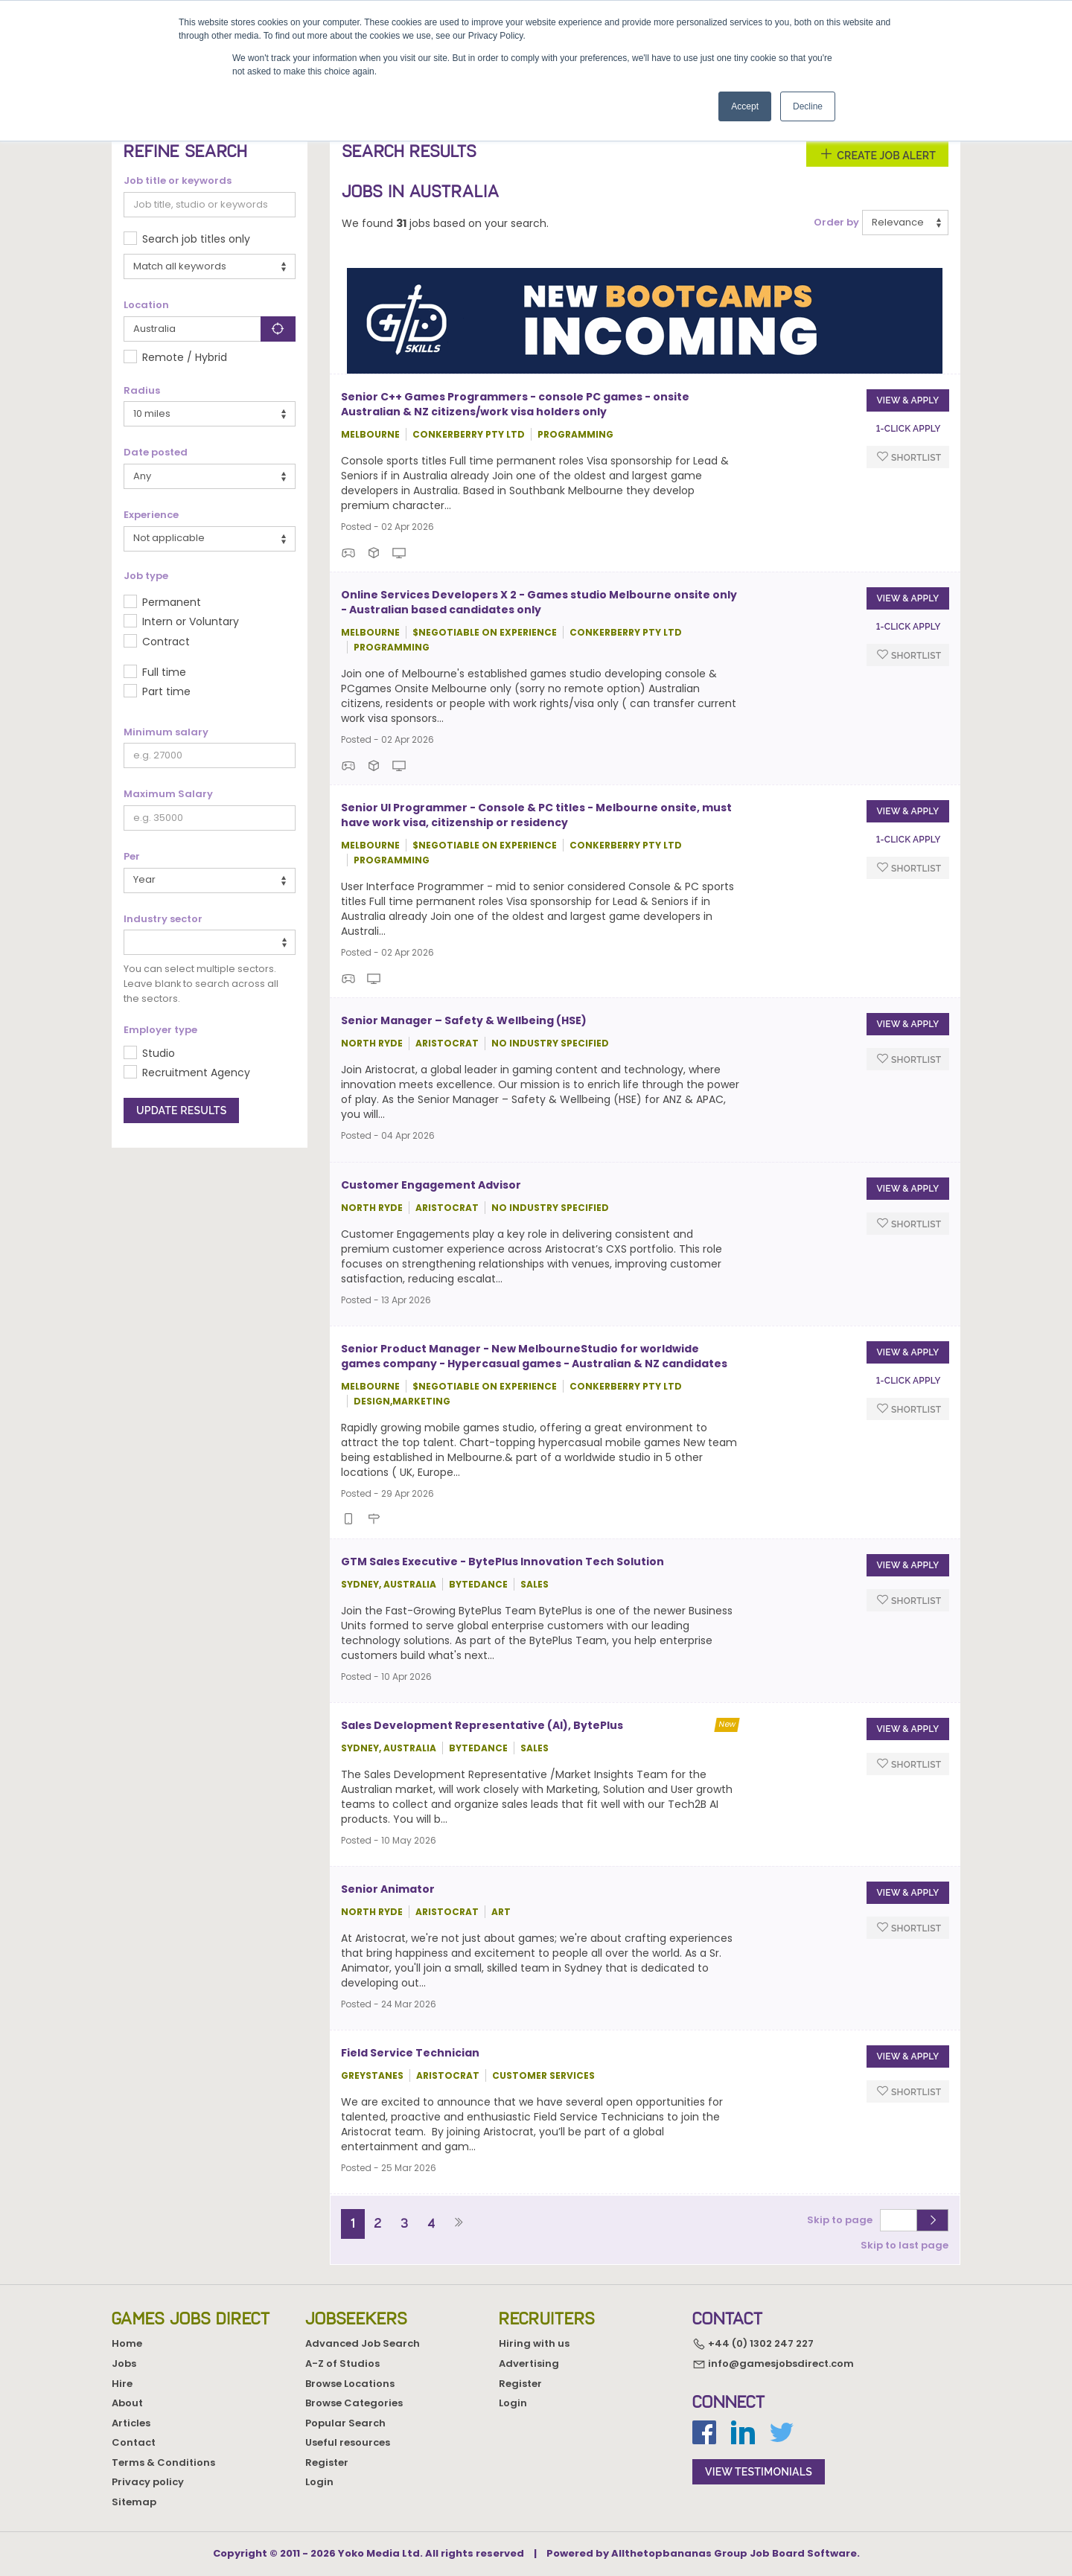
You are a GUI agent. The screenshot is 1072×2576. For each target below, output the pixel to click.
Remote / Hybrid (184, 357)
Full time (164, 672)
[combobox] (210, 942)
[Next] (458, 2223)
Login (319, 2482)
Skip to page (842, 2220)
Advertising (529, 2363)
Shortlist (909, 456)
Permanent (171, 602)
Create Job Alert (877, 154)
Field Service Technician (410, 2052)
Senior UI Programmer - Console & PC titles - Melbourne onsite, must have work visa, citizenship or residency (536, 815)
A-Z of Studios (342, 2363)
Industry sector (163, 919)
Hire (122, 2384)
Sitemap (134, 2502)
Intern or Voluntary (190, 621)
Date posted (156, 452)
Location (146, 305)
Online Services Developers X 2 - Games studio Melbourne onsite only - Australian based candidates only (539, 602)
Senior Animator (388, 1889)
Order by (836, 222)
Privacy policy (148, 2482)
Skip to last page (904, 2245)
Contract (166, 641)
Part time (166, 691)
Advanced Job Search (362, 2343)
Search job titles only (196, 238)
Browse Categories (354, 2403)
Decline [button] (808, 106)
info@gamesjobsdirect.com (773, 2363)
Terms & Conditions (163, 2462)
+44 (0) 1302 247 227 (753, 2344)
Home (127, 2343)
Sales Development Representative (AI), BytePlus (482, 1725)
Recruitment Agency (196, 1072)
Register (326, 2462)
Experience (151, 515)
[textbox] (132, 941)
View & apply (907, 400)
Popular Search (345, 2423)
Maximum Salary (168, 794)
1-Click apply (908, 429)
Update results (181, 1110)
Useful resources (347, 2442)
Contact (134, 2442)
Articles (131, 2423)
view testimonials (758, 2472)
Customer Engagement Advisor (431, 1184)
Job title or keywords (178, 181)
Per (132, 856)
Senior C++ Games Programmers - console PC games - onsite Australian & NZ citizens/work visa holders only (515, 404)
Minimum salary (166, 732)
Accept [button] (745, 106)
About (127, 2403)
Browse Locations (350, 2384)
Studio (158, 1053)
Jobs (124, 2363)
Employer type (160, 1030)
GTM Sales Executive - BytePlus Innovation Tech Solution (502, 1561)
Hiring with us (534, 2343)
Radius (142, 390)
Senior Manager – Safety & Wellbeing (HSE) (464, 1020)
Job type (146, 576)
